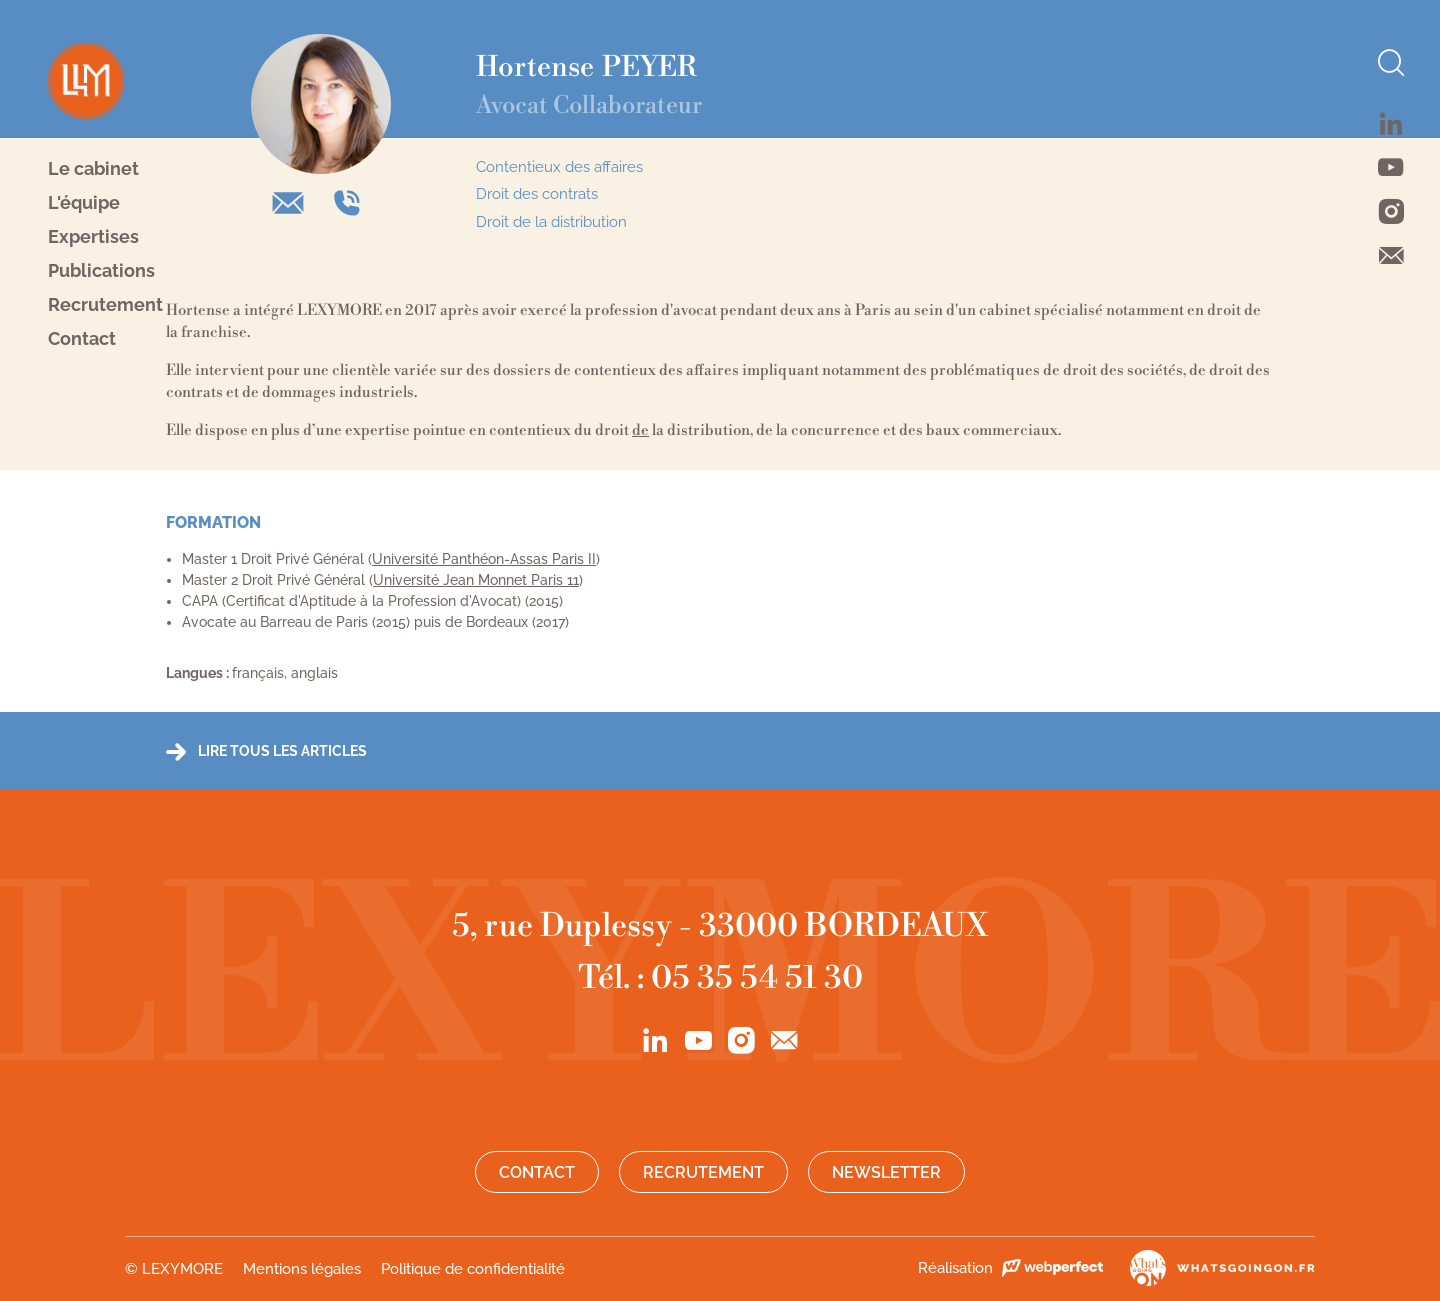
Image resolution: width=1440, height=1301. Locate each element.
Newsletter (886, 1172)
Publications (101, 271)
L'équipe (84, 203)
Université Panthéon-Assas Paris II (484, 559)
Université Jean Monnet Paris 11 (476, 580)
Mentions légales (302, 1269)
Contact (82, 339)
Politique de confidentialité (473, 1269)
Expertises (93, 237)
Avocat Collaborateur (589, 106)
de (640, 430)
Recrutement (105, 305)
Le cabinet (93, 169)
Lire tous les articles (282, 751)
